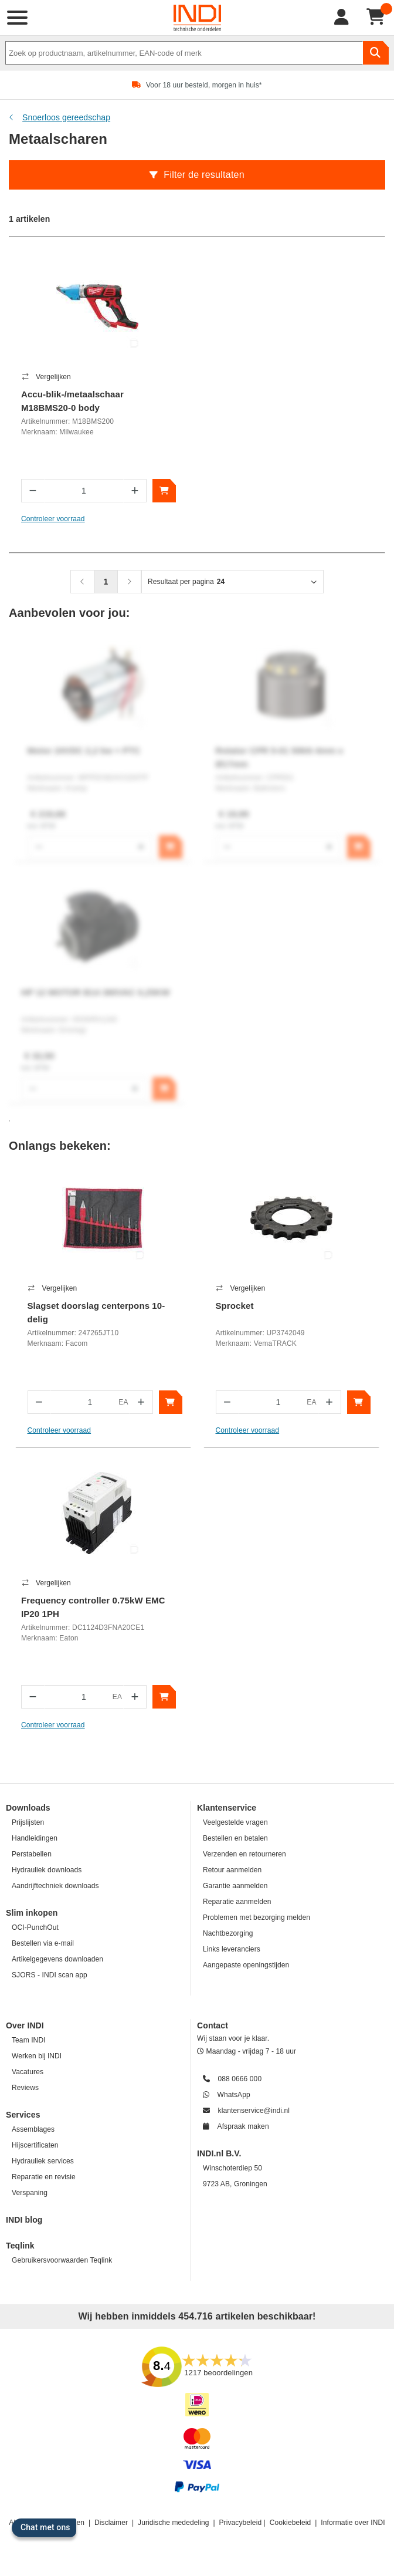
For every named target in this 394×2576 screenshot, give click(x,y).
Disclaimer (111, 2522)
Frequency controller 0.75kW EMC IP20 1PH (93, 1607)
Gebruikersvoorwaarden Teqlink (62, 2260)
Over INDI (25, 2025)
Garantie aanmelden (235, 1886)
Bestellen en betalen (235, 1838)
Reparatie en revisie (44, 2177)
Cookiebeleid (290, 2522)
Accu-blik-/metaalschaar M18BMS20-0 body (72, 401)
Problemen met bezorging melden (256, 1917)
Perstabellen (32, 1854)
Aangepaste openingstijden (246, 1965)
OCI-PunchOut (35, 1927)
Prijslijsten (28, 1822)
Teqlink (20, 2245)
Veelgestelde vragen (235, 1822)
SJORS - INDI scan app (49, 1975)
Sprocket (235, 1306)
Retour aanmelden (232, 1870)
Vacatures (27, 2072)
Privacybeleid (240, 2522)
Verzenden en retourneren (244, 1854)
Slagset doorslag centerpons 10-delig (96, 1312)
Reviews (25, 2088)
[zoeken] (376, 53)
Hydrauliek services (43, 2161)
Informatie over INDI (353, 2522)
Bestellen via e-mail (43, 1943)
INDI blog (24, 2219)
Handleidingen (34, 1838)
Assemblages (33, 2129)
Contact (212, 2025)
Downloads (28, 1807)
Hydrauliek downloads (46, 1870)
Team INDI (29, 2040)
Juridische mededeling (173, 2522)
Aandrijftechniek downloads (55, 1886)
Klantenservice (226, 1807)
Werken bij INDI (37, 2056)
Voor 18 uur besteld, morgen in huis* (204, 85)
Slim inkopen (32, 1912)
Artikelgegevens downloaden (57, 1959)
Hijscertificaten (35, 2145)
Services (23, 2114)
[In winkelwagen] (164, 490)
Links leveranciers (231, 1949)
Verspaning (29, 2193)
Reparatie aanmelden (237, 1902)
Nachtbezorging (228, 1933)
